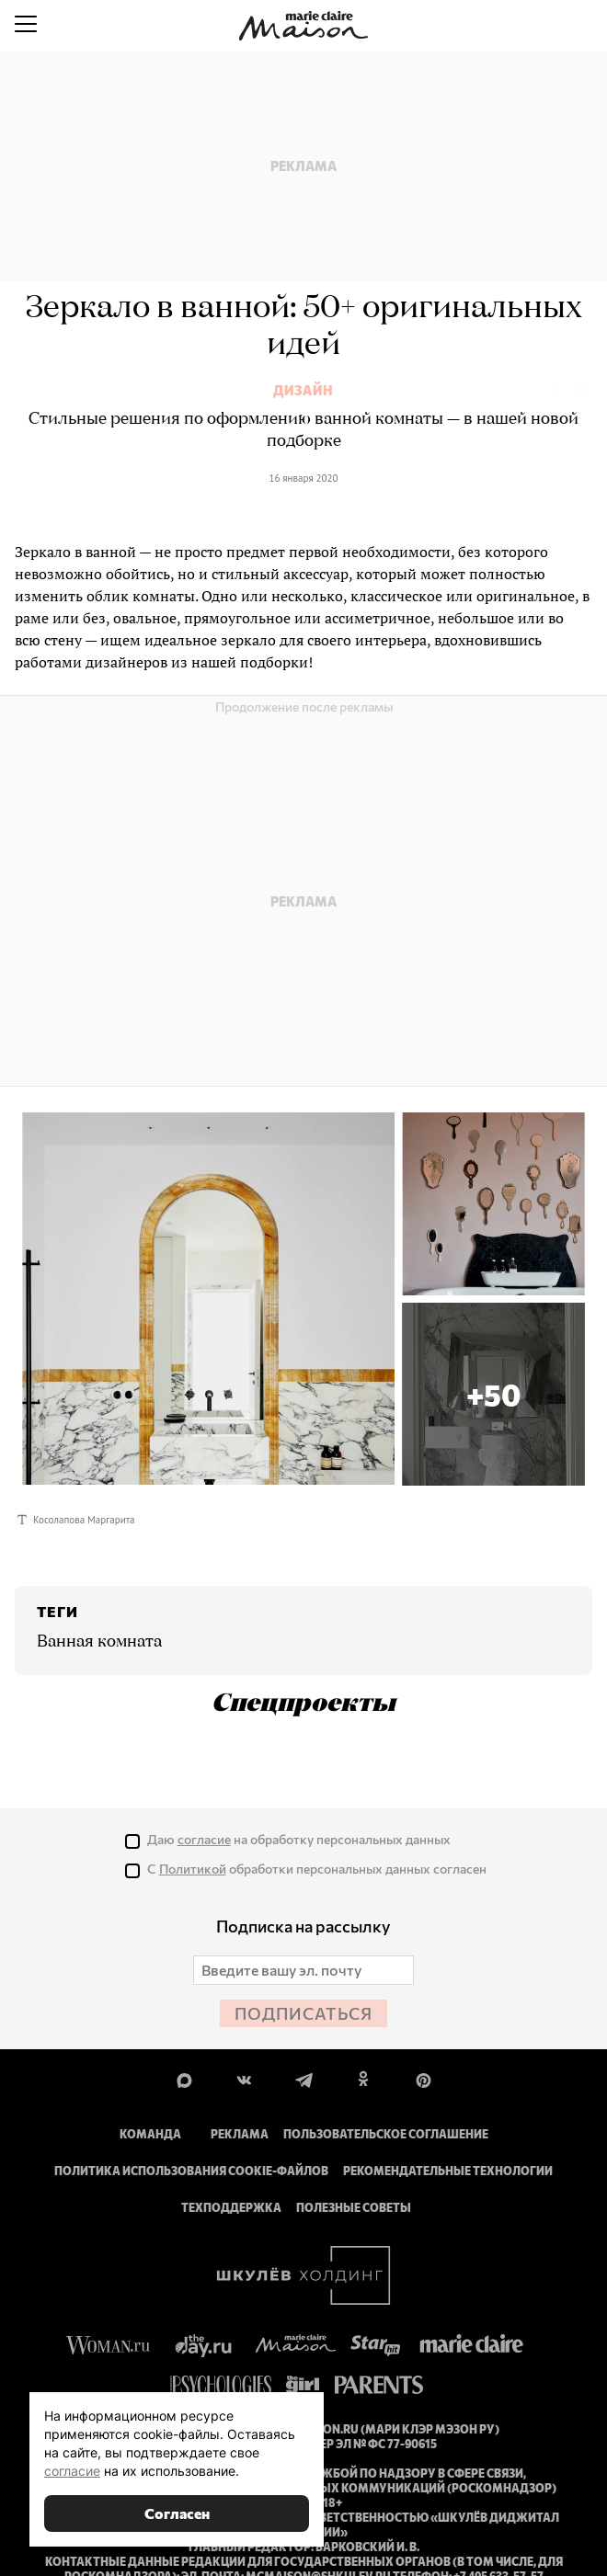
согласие (72, 2471)
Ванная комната (99, 1642)
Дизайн (303, 390)
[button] (493, 1394)
